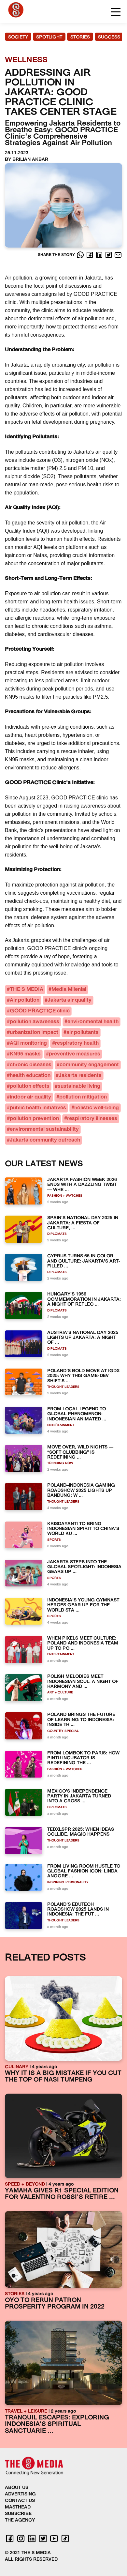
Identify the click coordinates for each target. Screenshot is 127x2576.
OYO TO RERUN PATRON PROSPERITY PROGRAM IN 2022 (55, 2304)
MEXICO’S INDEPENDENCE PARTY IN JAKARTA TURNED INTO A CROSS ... (79, 1796)
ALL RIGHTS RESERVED (31, 2559)
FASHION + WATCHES (64, 1196)
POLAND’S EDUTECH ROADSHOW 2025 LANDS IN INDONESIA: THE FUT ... (78, 1909)
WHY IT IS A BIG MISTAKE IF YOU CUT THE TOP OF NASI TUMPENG (63, 2077)
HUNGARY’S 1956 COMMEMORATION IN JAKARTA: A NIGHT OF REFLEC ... (84, 1299)
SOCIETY (18, 37)
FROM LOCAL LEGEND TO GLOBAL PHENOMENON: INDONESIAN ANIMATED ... (76, 1414)
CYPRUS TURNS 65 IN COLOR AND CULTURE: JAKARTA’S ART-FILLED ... (83, 1261)
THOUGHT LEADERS (63, 1387)
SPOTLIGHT (49, 37)
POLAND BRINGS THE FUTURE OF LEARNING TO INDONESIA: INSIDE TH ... (81, 1719)
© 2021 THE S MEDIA (28, 2553)
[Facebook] (90, 254)
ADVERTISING (20, 2494)
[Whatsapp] (81, 254)
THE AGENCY (20, 2520)
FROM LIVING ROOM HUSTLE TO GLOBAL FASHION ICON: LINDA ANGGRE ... (83, 1871)
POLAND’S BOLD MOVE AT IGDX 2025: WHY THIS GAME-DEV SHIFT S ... (83, 1376)
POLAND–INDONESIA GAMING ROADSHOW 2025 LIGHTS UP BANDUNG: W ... (81, 1490)
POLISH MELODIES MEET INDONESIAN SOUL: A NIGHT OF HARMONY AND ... (83, 1681)
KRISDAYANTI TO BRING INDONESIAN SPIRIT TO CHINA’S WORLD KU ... (83, 1529)
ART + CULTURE (60, 1692)
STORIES (80, 37)
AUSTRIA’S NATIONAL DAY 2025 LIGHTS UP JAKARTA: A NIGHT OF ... (82, 1337)
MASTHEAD (18, 2507)
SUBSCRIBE (18, 2513)
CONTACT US (20, 2500)
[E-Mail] (118, 254)
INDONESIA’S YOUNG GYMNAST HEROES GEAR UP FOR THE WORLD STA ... (83, 1605)
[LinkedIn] (100, 254)
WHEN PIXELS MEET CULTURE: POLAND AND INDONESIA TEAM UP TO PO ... (82, 1643)
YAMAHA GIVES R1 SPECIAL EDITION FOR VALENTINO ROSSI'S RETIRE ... (62, 2194)
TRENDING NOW (60, 1463)
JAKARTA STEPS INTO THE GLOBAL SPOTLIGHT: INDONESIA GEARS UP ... (84, 1567)
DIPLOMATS (57, 1234)
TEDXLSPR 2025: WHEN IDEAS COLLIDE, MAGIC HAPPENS (80, 1832)
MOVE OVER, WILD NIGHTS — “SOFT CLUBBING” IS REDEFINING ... (80, 1452)
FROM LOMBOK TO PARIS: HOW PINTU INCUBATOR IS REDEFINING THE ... (83, 1758)
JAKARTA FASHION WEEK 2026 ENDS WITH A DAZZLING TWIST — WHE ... (82, 1184)
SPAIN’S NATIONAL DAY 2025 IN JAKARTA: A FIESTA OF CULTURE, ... (82, 1223)
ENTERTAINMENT (60, 1425)
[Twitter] (109, 254)
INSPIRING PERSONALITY (68, 1882)
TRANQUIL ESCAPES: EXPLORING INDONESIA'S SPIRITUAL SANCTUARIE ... (57, 2424)
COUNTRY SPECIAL (63, 1731)
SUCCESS (109, 37)
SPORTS (54, 1540)
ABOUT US (16, 2487)
